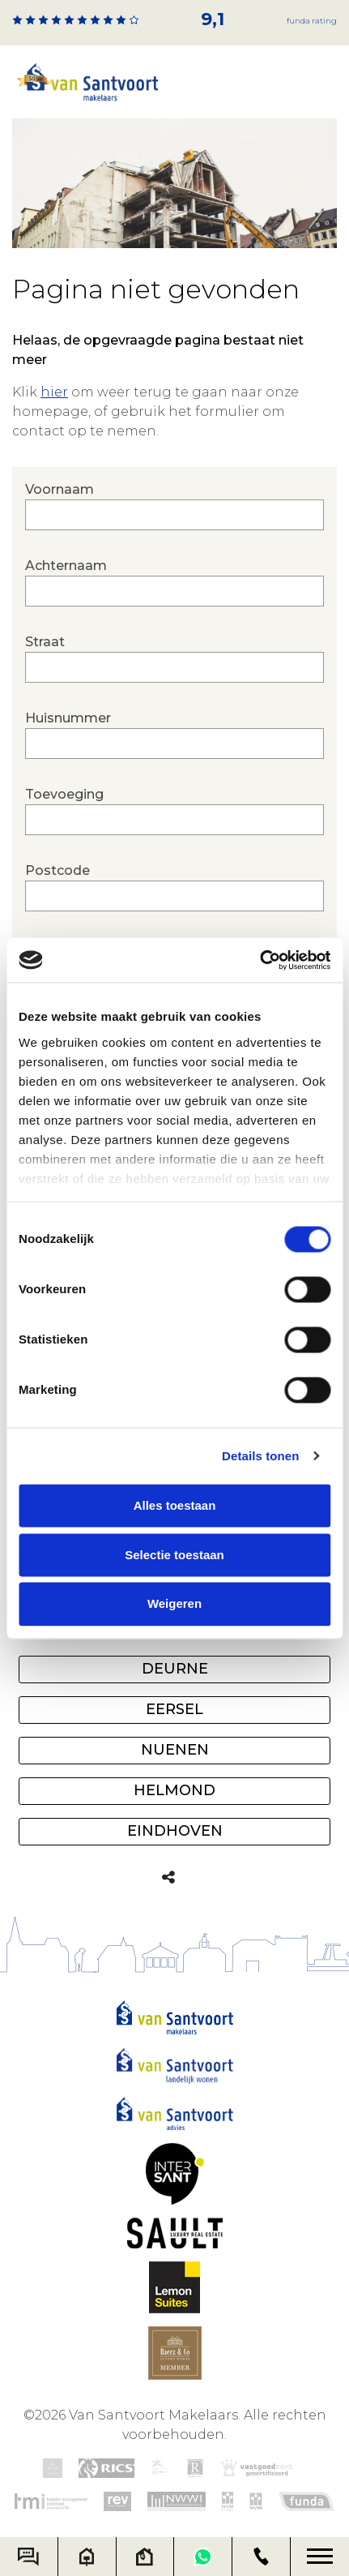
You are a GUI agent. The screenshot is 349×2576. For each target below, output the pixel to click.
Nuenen (175, 1750)
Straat (174, 658)
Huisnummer (174, 734)
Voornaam (174, 506)
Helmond (174, 1790)
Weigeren (174, 1604)
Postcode (174, 887)
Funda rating (312, 20)
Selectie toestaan (174, 1555)
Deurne (175, 1669)
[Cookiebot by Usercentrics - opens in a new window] (259, 960)
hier (54, 392)
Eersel (174, 1709)
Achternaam (174, 582)
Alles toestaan (175, 1505)
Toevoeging (174, 811)
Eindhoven (175, 1831)
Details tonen (260, 1456)
